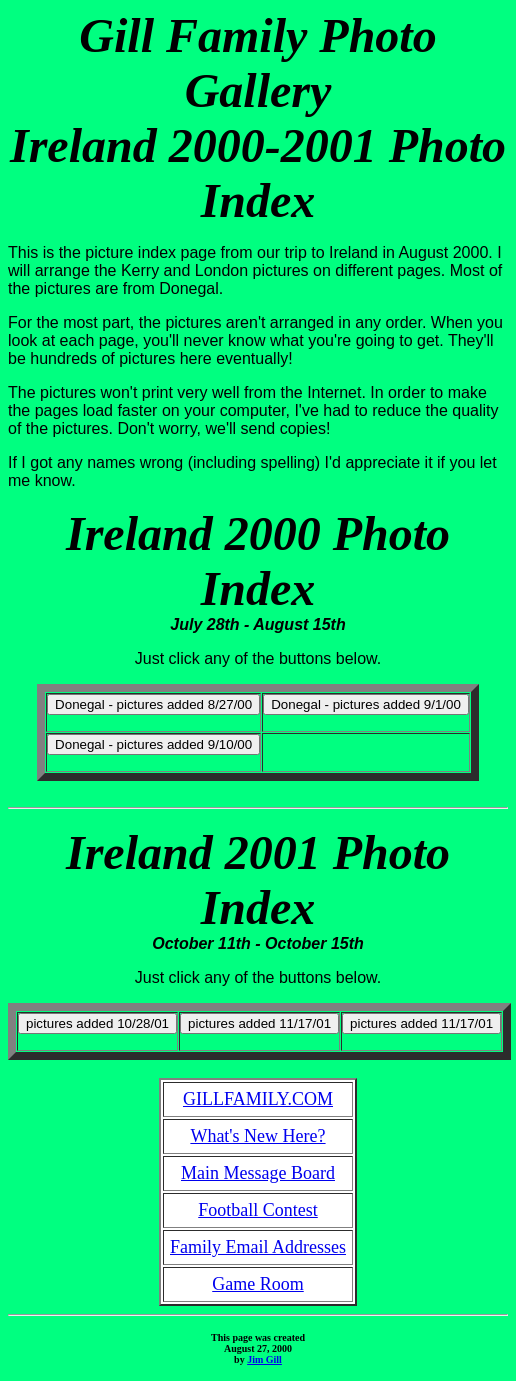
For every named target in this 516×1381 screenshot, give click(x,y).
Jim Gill (264, 1359)
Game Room (258, 1284)
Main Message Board (258, 1173)
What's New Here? (257, 1136)
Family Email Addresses (258, 1247)
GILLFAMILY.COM (258, 1099)
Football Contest (258, 1210)
